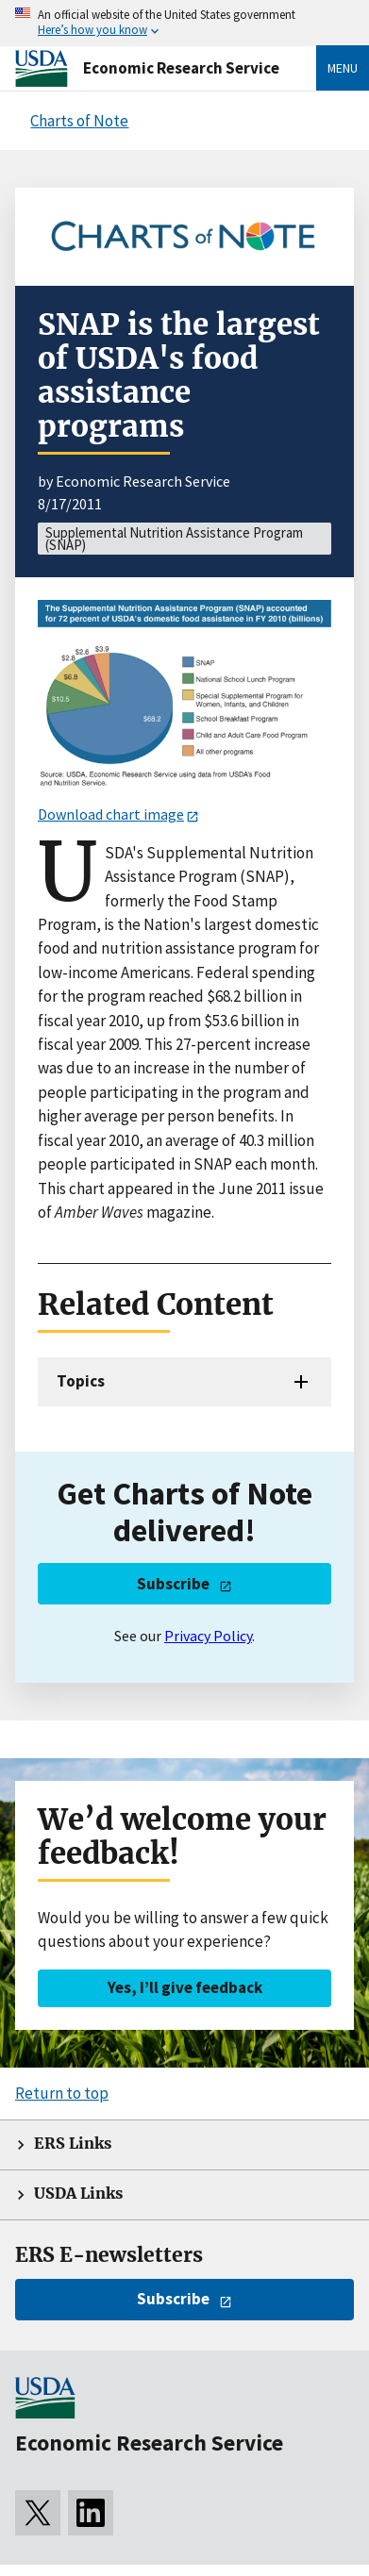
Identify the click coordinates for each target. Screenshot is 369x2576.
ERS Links (72, 2143)
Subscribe (173, 1583)
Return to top (62, 2093)
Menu (342, 67)
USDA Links (78, 2193)
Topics (81, 1381)
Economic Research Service (181, 68)
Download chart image (111, 814)
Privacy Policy (208, 1635)
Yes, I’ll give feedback (185, 1987)
